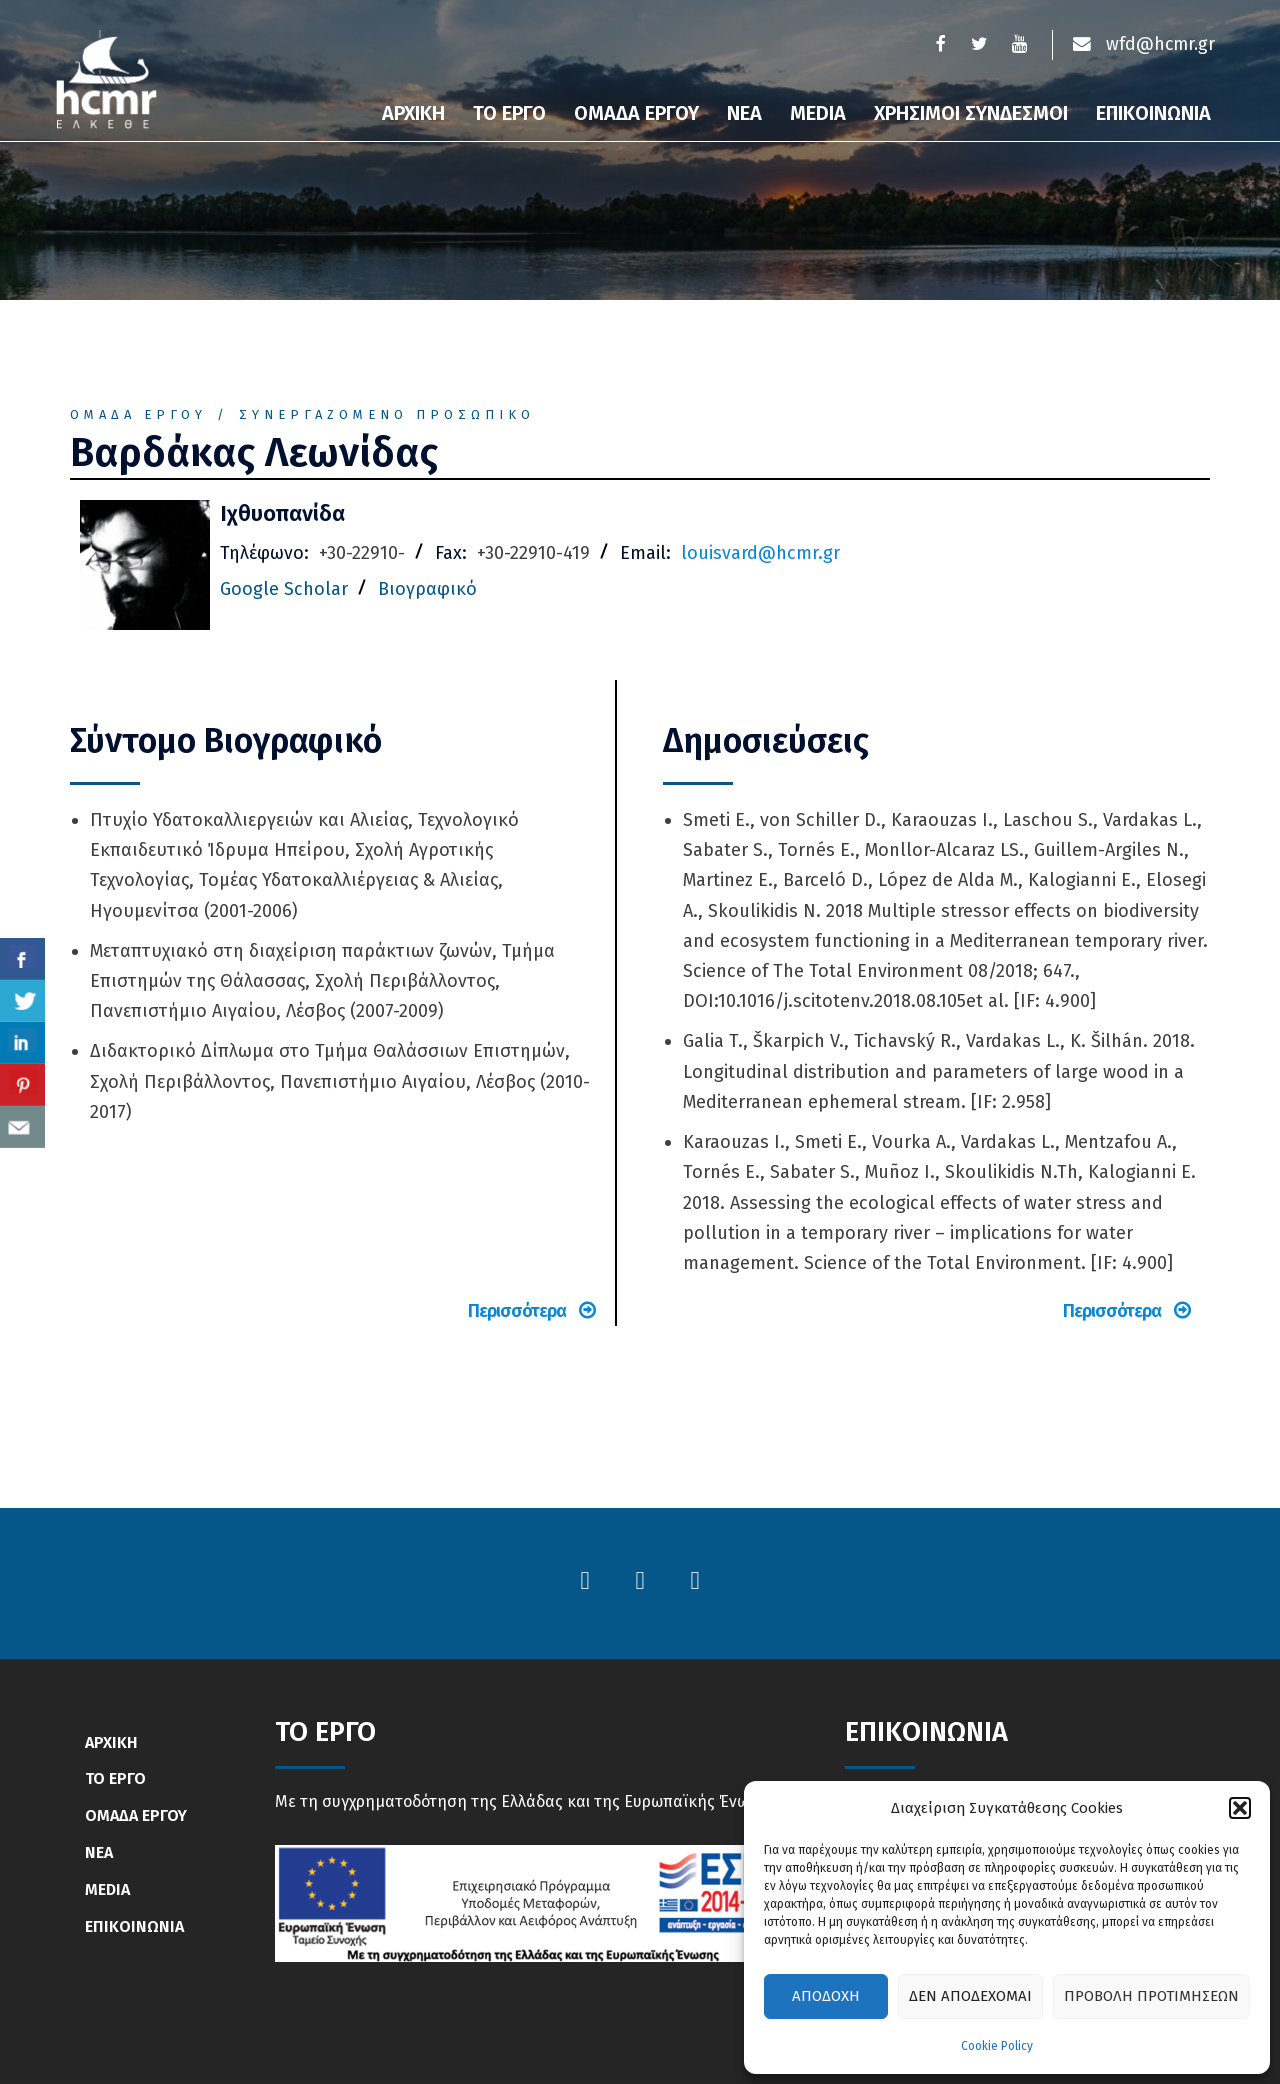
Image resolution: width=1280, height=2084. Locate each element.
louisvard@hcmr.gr (760, 553)
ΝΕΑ (99, 1852)
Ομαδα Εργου (636, 113)
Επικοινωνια (1153, 113)
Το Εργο (509, 113)
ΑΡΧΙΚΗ (111, 1742)
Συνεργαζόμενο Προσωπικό (387, 414)
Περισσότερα (531, 1311)
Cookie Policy (997, 2046)
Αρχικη (413, 113)
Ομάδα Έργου (138, 414)
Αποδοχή (826, 1996)
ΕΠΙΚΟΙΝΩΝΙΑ (134, 1926)
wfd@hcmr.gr (1142, 45)
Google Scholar (284, 589)
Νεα (744, 113)
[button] (1240, 1808)
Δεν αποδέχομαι (970, 1996)
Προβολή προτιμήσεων (1151, 1996)
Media (818, 113)
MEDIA (107, 1889)
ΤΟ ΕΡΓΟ (115, 1778)
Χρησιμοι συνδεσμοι (971, 113)
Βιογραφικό (427, 589)
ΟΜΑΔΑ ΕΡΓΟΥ (136, 1815)
